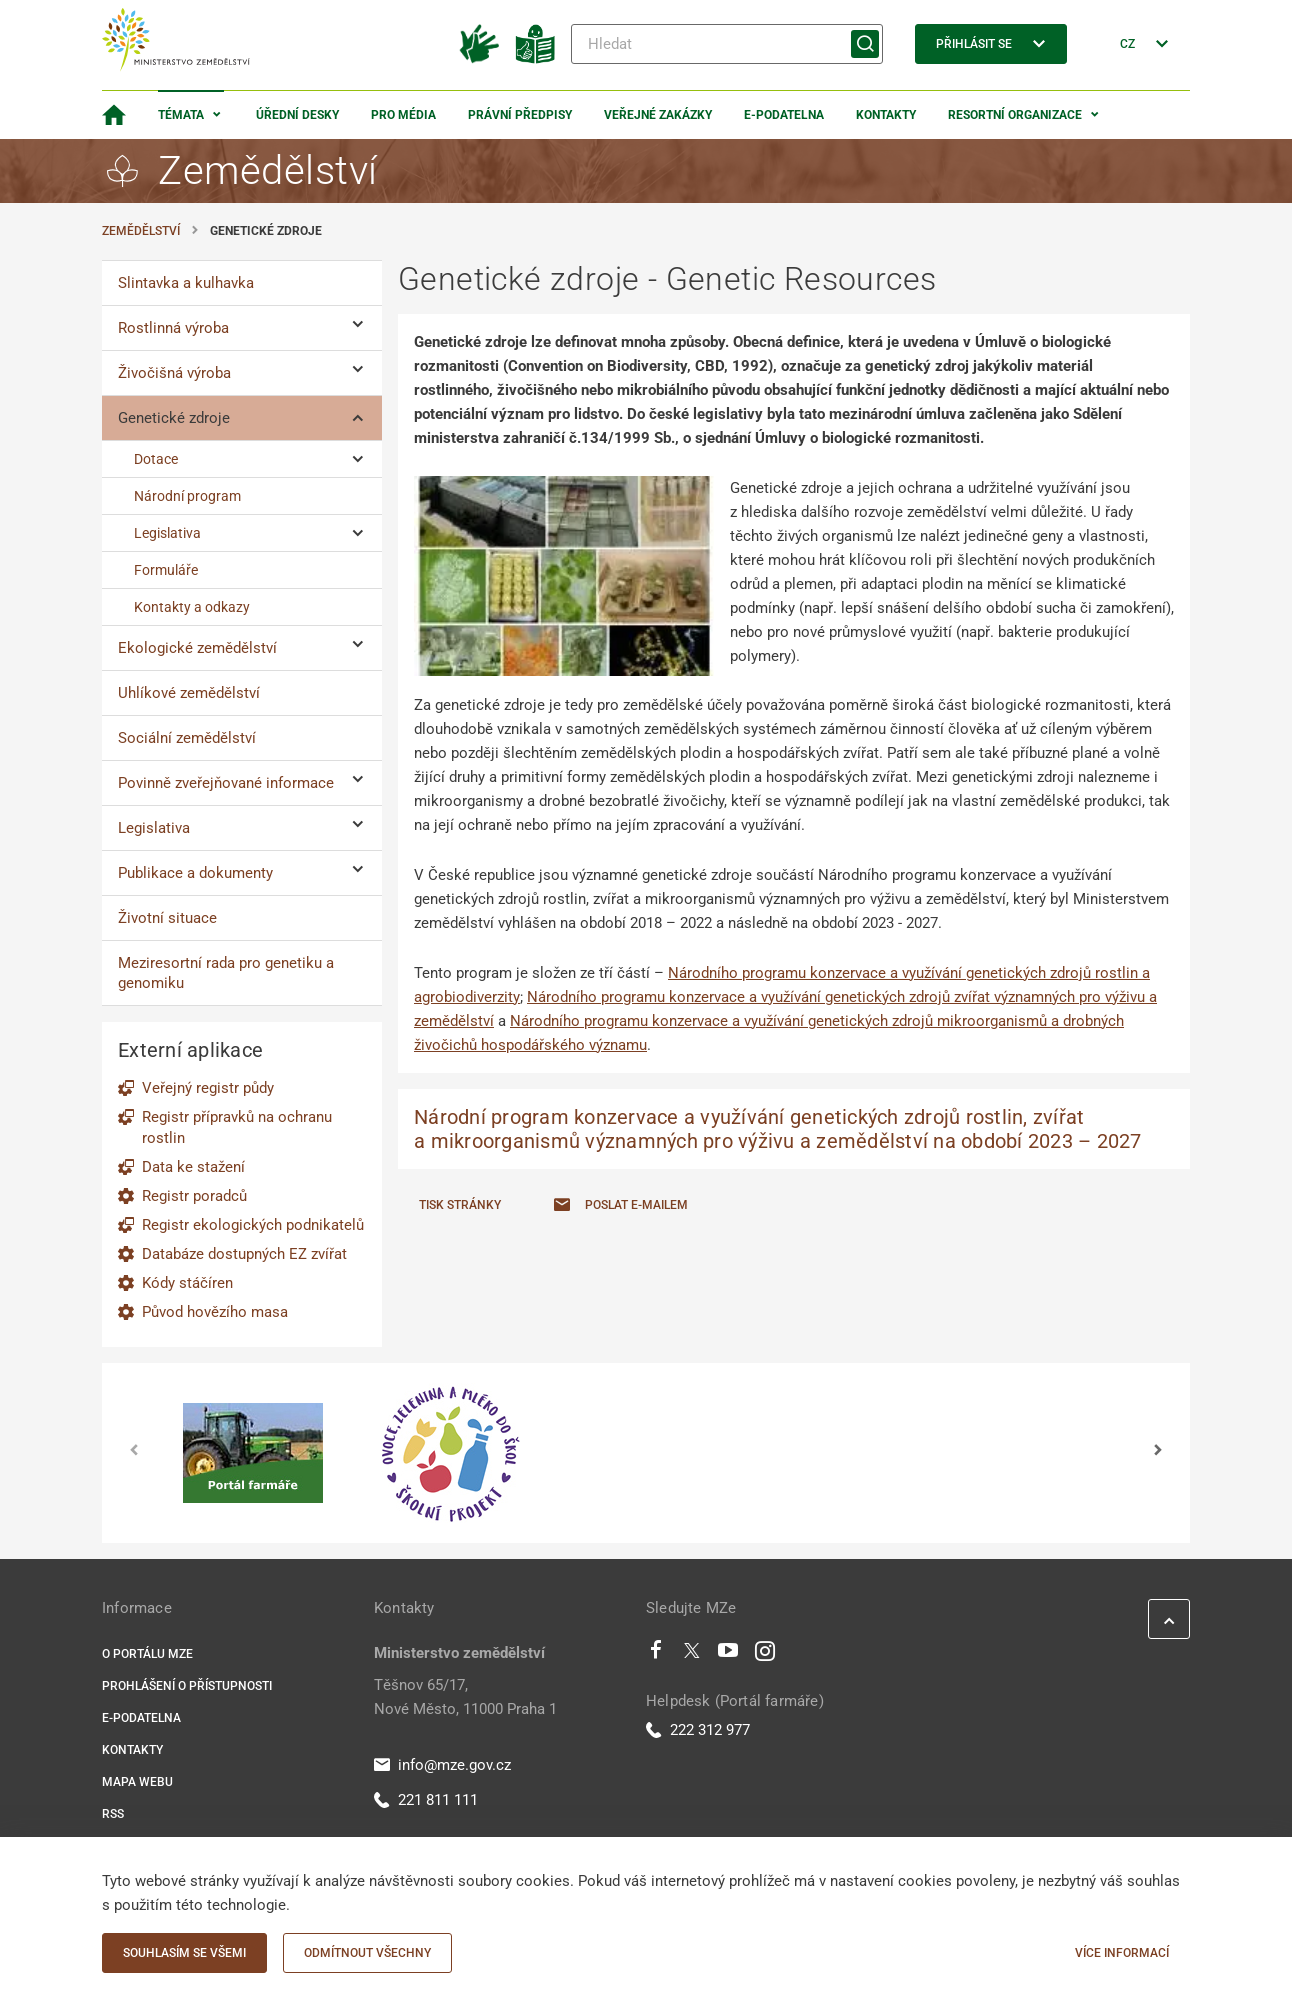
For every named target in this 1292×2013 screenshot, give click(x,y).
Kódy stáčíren (187, 1283)
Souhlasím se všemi (184, 1953)
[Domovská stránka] (114, 115)
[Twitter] (692, 1655)
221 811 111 (426, 1800)
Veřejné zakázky (658, 115)
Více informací (1122, 1953)
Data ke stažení (193, 1167)
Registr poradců (194, 1196)
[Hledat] (727, 44)
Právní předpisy (520, 115)
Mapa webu (137, 1782)
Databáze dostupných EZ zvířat (244, 1254)
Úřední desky (297, 115)
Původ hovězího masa (215, 1312)
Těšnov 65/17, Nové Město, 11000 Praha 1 (465, 1697)
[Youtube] (728, 1655)
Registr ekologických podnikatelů (253, 1225)
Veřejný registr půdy (208, 1088)
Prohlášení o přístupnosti (187, 1686)
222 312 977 (698, 1730)
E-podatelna (784, 115)
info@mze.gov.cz (442, 1765)
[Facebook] (656, 1655)
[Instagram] (765, 1655)
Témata (181, 115)
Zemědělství (141, 231)
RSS (113, 1814)
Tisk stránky (460, 1205)
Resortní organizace (1015, 115)
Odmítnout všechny (367, 1953)
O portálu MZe (147, 1654)
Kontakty (886, 115)
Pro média (403, 115)
